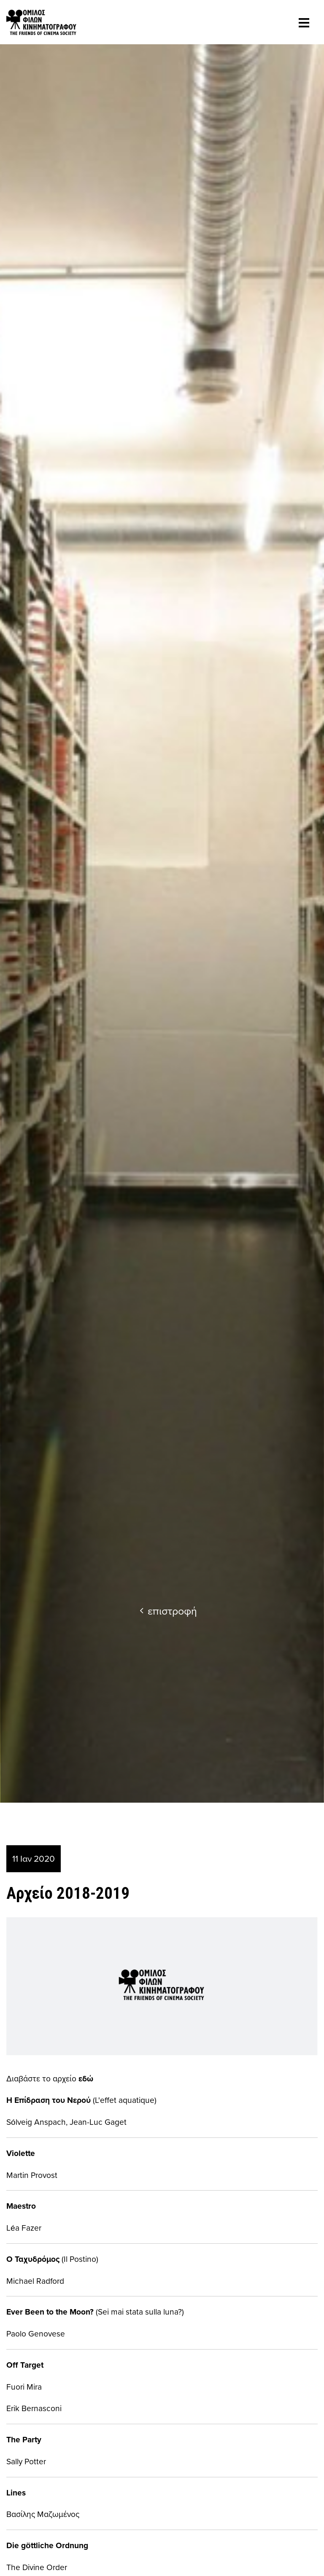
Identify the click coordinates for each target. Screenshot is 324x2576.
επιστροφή (168, 1610)
